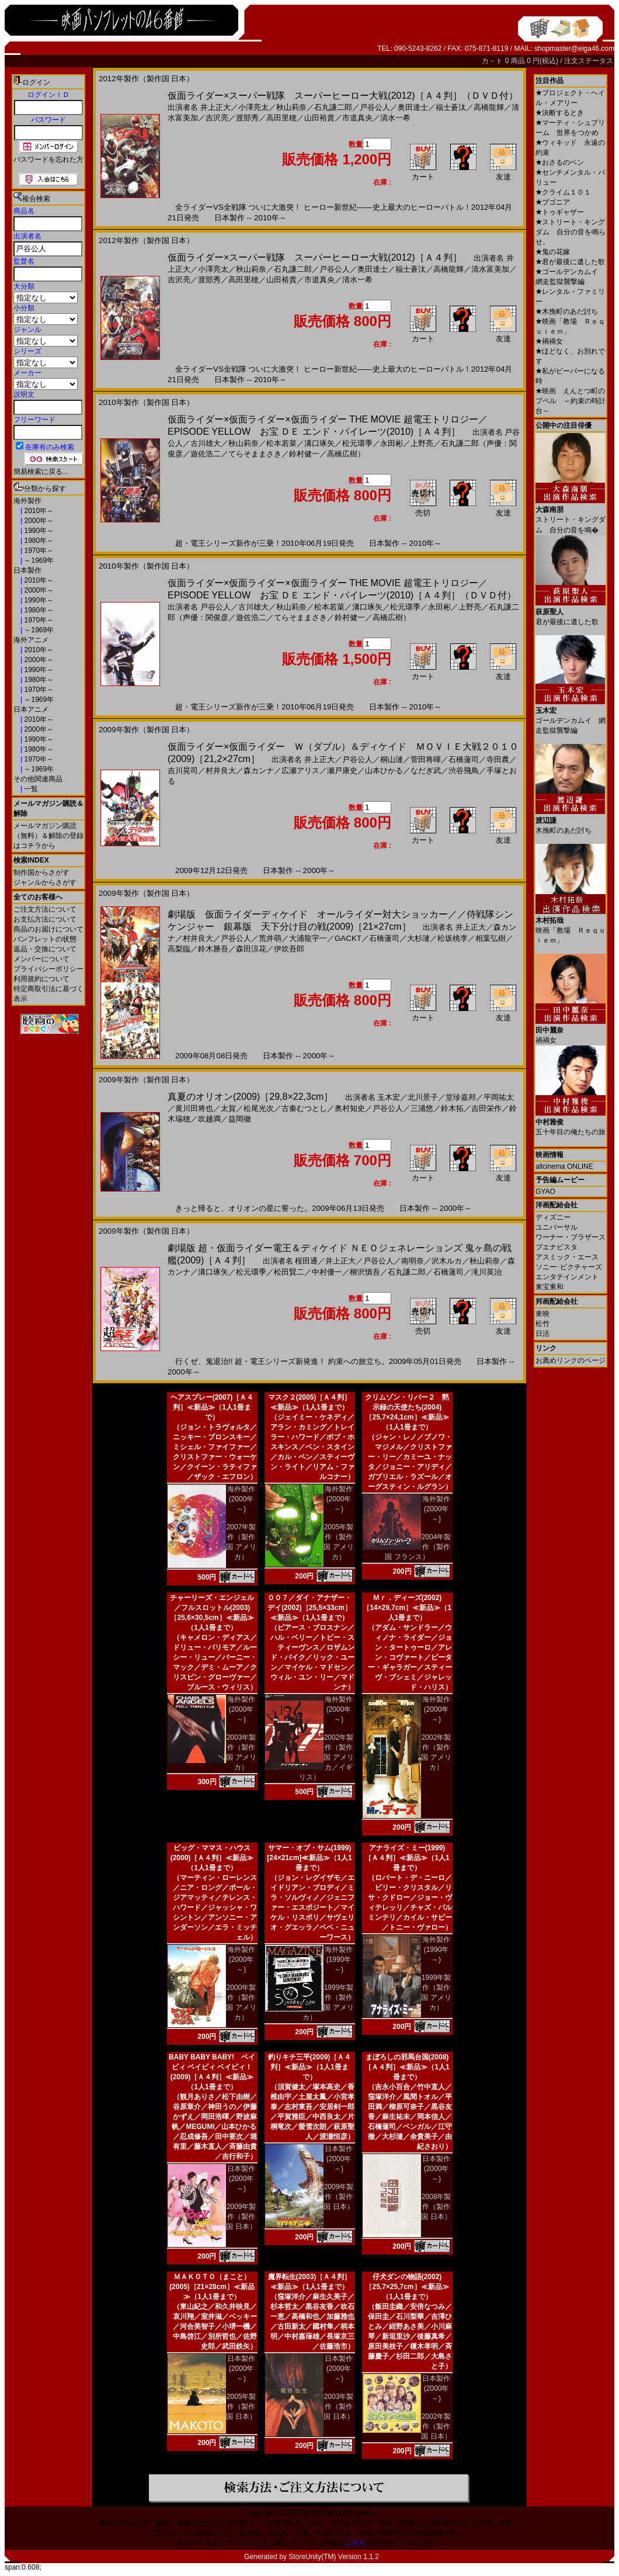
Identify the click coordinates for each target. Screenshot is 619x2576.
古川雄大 (205, 443)
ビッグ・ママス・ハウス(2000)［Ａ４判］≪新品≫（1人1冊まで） (212, 1858)
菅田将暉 (426, 759)
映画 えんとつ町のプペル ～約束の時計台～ (570, 401)
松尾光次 (259, 1108)
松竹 (542, 1324)
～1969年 (38, 560)
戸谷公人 (375, 107)
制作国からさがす (41, 872)
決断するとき (559, 113)
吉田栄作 (486, 1108)
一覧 (30, 789)
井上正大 (215, 107)
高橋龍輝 (489, 107)
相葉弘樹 (490, 938)
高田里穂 (281, 117)
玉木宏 (388, 1097)
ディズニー (553, 1217)
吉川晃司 (183, 770)
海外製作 (27, 501)
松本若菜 (281, 443)
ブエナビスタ (556, 1247)
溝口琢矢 (319, 443)
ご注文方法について (44, 909)
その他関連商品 (37, 779)
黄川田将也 (194, 1108)
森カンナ (259, 770)
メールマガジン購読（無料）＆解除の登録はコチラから (48, 836)
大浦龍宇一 (308, 938)
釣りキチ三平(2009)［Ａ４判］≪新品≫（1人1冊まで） (310, 2067)
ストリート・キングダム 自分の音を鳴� (570, 515)
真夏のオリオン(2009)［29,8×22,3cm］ (250, 1097)
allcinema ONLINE (564, 1166)
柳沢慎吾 (365, 1272)
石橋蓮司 (463, 759)
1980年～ (38, 540)
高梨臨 (179, 948)
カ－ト (493, 61)
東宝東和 (549, 1287)
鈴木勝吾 (213, 948)
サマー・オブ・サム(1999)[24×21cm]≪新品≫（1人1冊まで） (309, 1858)
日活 (542, 1333)
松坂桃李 (452, 938)
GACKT (348, 938)
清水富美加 (490, 269)
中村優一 (327, 1272)
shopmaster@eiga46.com (574, 48)
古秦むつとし (304, 1108)
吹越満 (209, 1118)
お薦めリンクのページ (570, 1360)
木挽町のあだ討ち (566, 311)
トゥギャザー (559, 212)
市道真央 (357, 117)
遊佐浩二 (205, 453)
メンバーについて (41, 959)
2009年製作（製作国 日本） (241, 2217)
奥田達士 (413, 107)
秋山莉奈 (291, 107)
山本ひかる (384, 770)
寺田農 (497, 759)
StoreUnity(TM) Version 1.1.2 (333, 2557)
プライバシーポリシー (48, 969)
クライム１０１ (563, 192)
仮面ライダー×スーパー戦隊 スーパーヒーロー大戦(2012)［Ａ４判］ (315, 257)
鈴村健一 (304, 453)
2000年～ (38, 521)
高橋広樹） (346, 453)
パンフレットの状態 (44, 939)
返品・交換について (44, 949)
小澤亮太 (253, 107)
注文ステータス (588, 61)
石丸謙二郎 (333, 107)
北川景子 (423, 1097)
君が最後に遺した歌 (570, 262)
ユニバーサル (556, 1227)
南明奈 (412, 1260)
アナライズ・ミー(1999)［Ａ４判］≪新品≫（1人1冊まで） (406, 1858)
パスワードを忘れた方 (48, 159)
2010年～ (38, 511)
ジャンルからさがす (44, 882)
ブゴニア (552, 202)
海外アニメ (30, 640)
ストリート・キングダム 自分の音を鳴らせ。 (570, 232)
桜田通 (306, 1260)
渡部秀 (247, 117)
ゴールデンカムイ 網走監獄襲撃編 (570, 716)
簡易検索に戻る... (40, 472)
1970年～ (38, 550)
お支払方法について (44, 919)
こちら (355, 2543)
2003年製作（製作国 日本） (338, 2407)
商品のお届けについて (48, 929)
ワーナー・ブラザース (570, 1237)
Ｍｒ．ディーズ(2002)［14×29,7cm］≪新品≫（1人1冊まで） (407, 1608)
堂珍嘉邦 (461, 1097)
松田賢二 (289, 1272)
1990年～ (38, 531)
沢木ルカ (447, 1260)
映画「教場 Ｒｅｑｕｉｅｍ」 (570, 926)
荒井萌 (270, 938)
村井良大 (221, 770)
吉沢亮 (217, 117)
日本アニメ (30, 709)
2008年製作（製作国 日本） (436, 2207)
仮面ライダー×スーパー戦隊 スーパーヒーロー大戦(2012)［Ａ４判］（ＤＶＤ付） (343, 96)
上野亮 (422, 443)
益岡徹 (239, 1118)
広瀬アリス (300, 770)
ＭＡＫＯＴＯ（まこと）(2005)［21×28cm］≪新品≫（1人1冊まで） (212, 2287)
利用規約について (41, 979)
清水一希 (395, 117)
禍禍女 (549, 341)
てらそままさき (254, 453)
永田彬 (391, 443)
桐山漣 (391, 759)
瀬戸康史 (342, 770)
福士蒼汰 (451, 107)
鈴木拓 (452, 1108)
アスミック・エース (567, 1257)
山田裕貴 (319, 117)
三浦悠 (422, 1108)
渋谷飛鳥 (463, 770)
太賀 (228, 1108)
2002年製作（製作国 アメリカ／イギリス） (326, 1757)
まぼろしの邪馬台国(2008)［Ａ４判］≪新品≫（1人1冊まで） (406, 2067)
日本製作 (27, 570)
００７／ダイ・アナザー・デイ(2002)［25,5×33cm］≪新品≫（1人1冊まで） (309, 1608)
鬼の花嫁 (552, 252)
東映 (542, 1314)
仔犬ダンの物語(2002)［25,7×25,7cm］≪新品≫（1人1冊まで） (406, 2287)
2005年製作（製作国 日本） (241, 2407)
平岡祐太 (499, 1097)
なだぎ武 (426, 770)
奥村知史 (350, 1108)
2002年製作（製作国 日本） (436, 2426)
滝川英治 (486, 1272)
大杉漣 (418, 938)
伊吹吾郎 (289, 948)
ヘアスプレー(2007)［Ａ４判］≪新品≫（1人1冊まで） (212, 1407)
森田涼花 (251, 948)
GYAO (545, 1191)
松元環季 (357, 443)
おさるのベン (559, 162)
